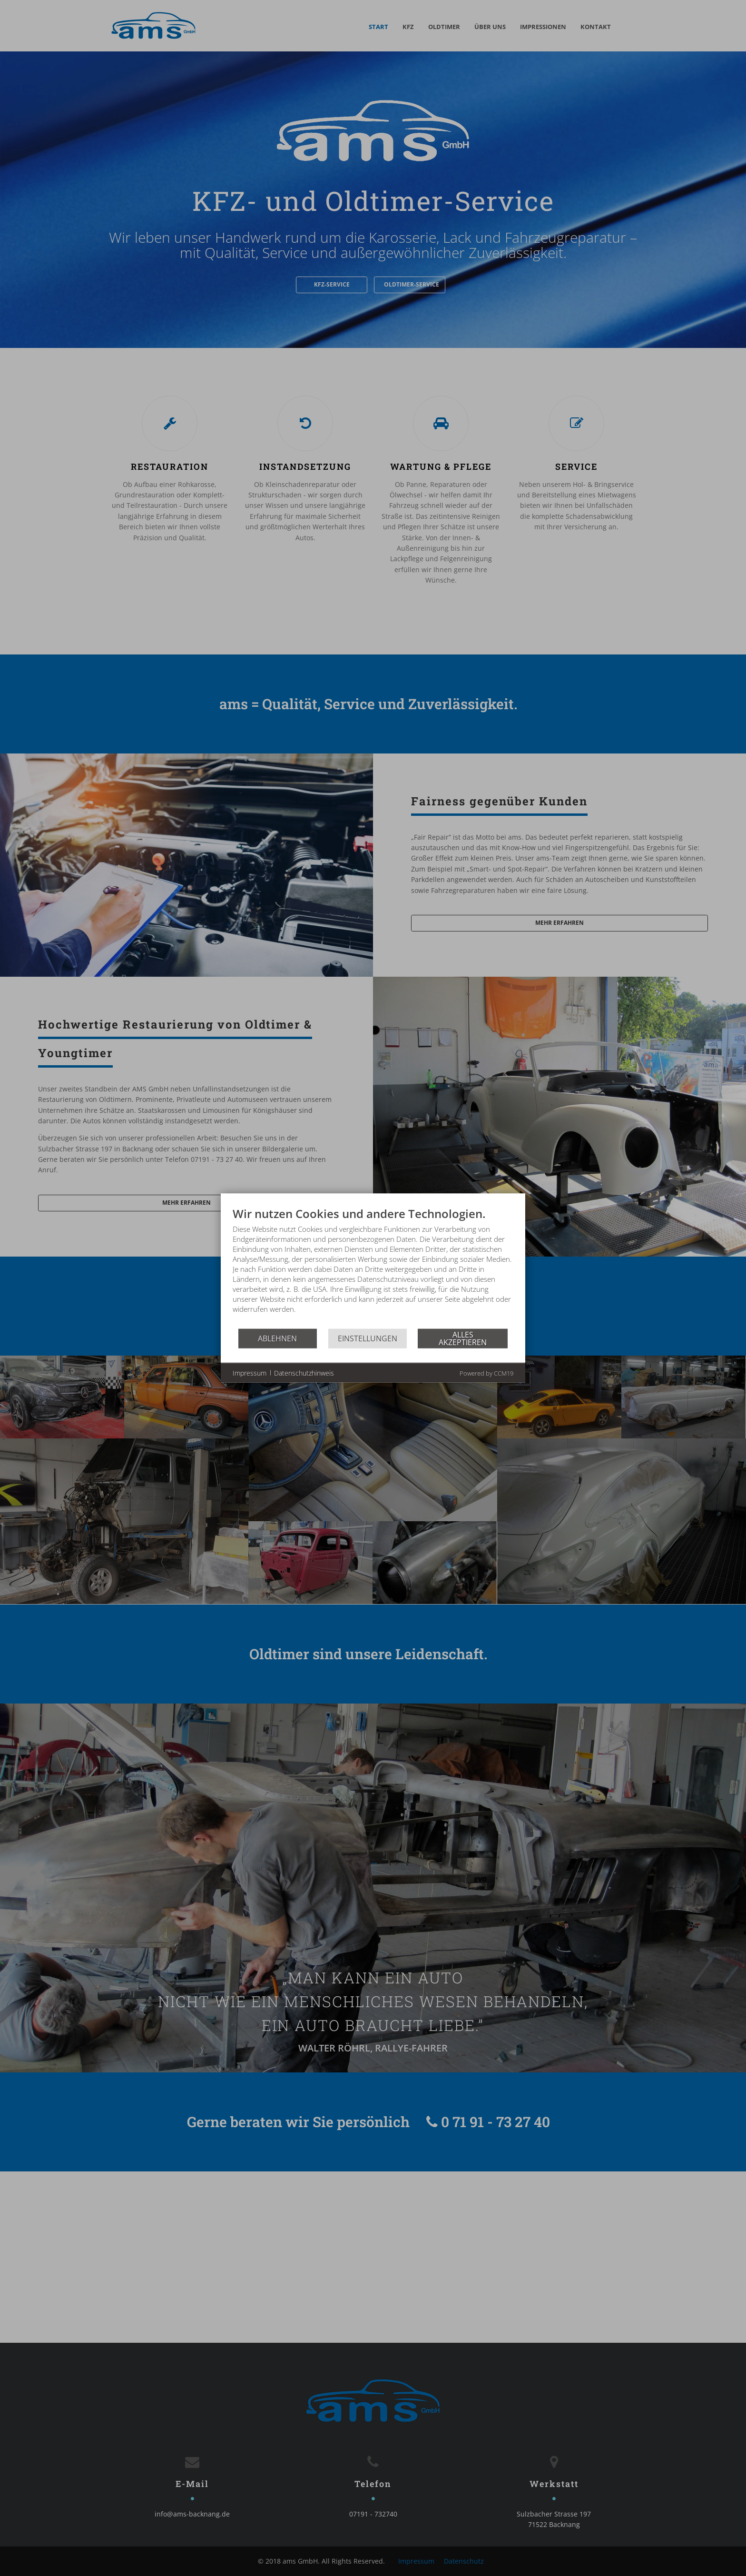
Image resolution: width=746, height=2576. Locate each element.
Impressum (249, 1372)
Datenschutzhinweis (304, 1372)
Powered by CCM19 (486, 1373)
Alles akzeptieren (463, 1338)
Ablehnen (277, 1338)
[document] (373, 1267)
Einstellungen (367, 1338)
